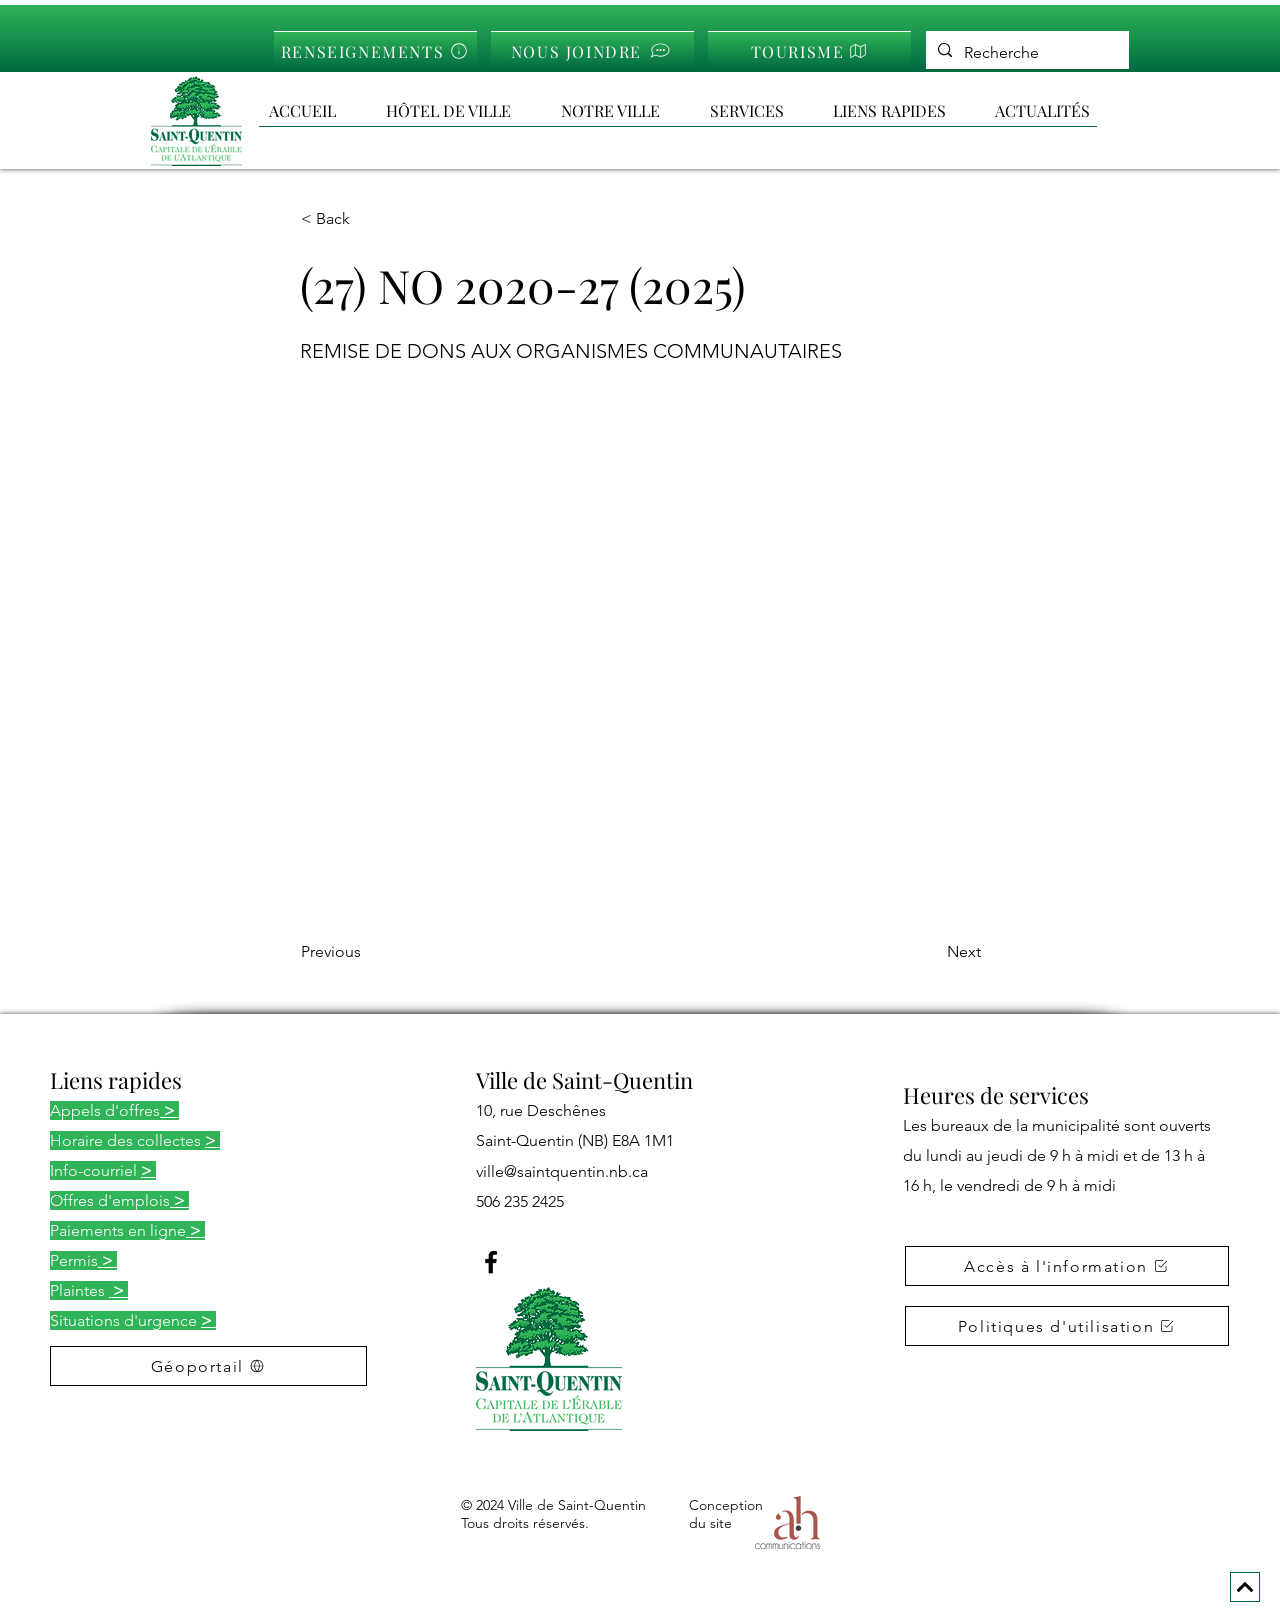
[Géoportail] (208, 1366)
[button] (904, 111)
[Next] (931, 952)
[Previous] (367, 952)
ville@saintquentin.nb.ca (562, 1171)
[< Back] (367, 219)
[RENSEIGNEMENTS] (375, 50)
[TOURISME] (809, 50)
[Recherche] (1025, 53)
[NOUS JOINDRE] (592, 50)
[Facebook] (491, 1262)
